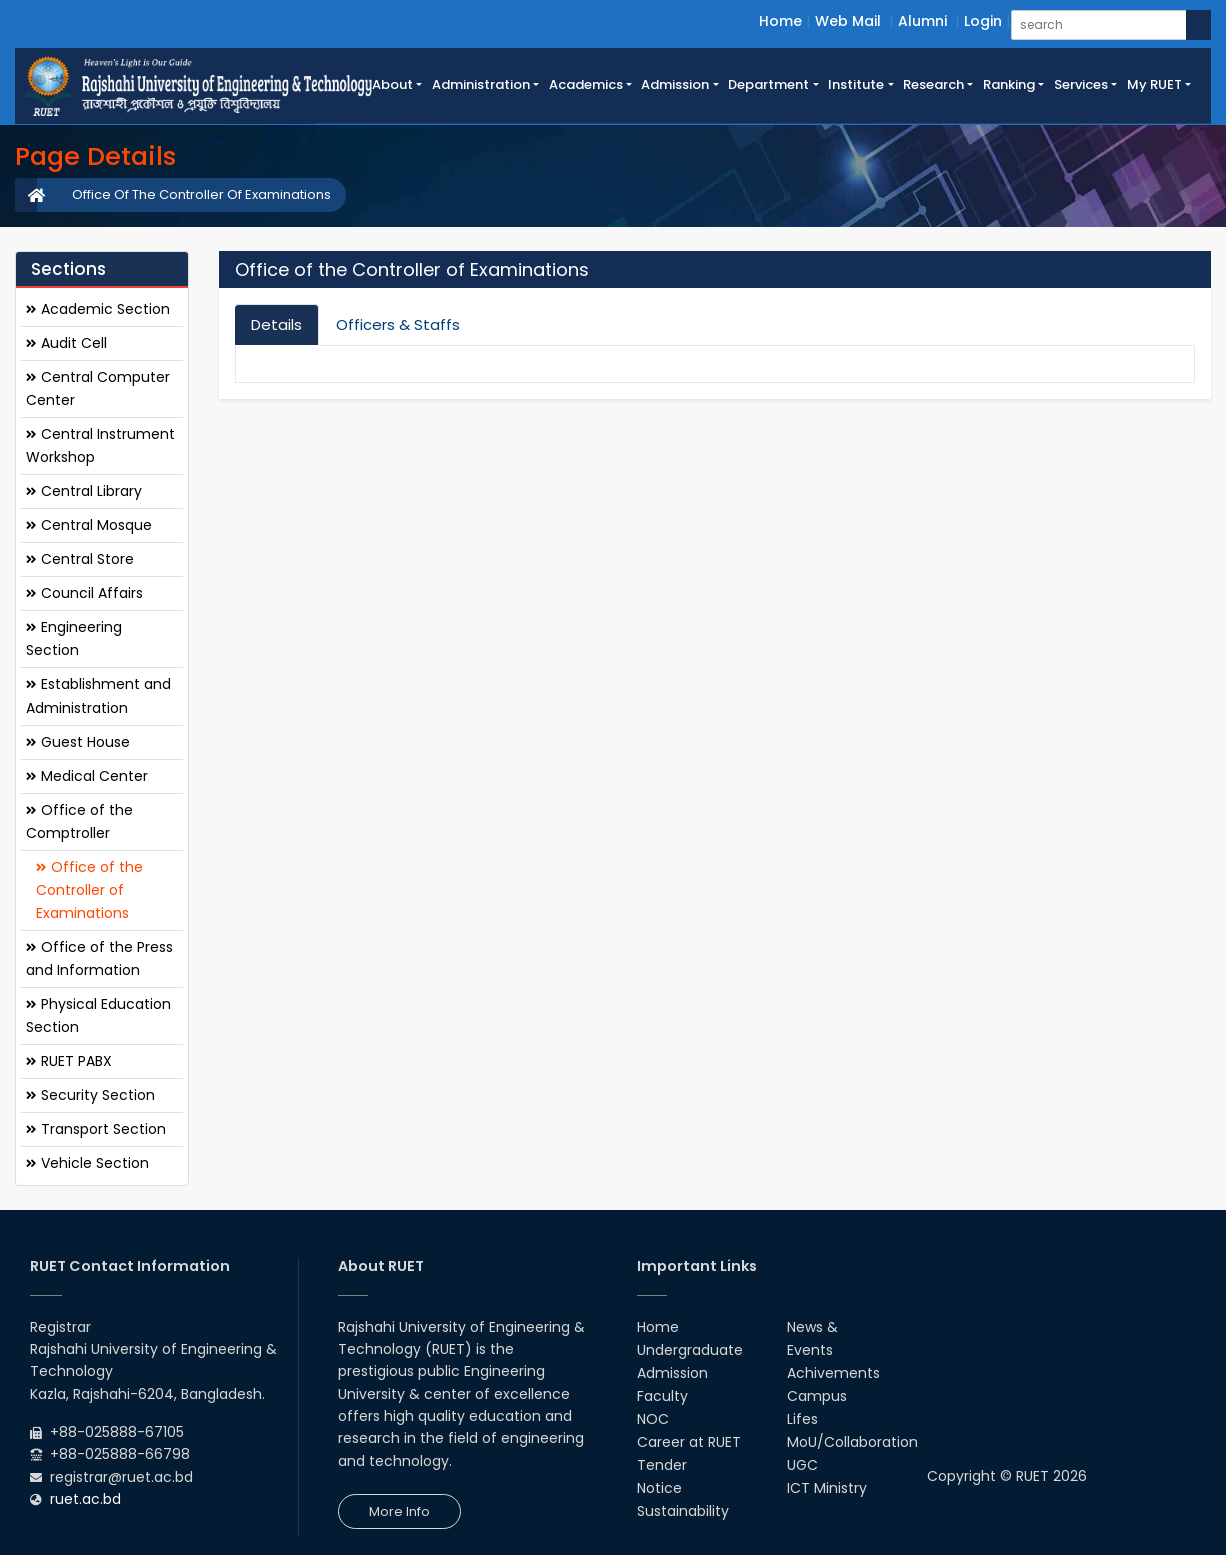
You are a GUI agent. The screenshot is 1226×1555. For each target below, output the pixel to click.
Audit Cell (66, 343)
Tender (662, 1465)
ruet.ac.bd (85, 1499)
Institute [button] (856, 84)
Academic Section (98, 309)
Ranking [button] (1009, 84)
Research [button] (933, 84)
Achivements (833, 1373)
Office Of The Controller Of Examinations (201, 194)
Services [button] (1081, 84)
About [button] (392, 84)
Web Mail (848, 21)
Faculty (662, 1396)
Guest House (78, 742)
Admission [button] (675, 84)
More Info (399, 1511)
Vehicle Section (87, 1163)
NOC (653, 1419)
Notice (659, 1488)
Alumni (922, 21)
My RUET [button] (1154, 84)
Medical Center (87, 776)
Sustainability (683, 1511)
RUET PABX (69, 1061)
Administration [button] (481, 84)
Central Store (80, 559)
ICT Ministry (827, 1488)
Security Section (90, 1095)
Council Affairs (84, 593)
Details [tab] (276, 324)
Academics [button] (586, 84)
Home (780, 21)
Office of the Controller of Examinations (89, 890)
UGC (802, 1465)
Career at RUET (689, 1442)
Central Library (84, 491)
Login (983, 21)
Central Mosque (89, 525)
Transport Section (96, 1129)
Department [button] (768, 84)
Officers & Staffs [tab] (398, 324)
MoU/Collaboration (852, 1442)
